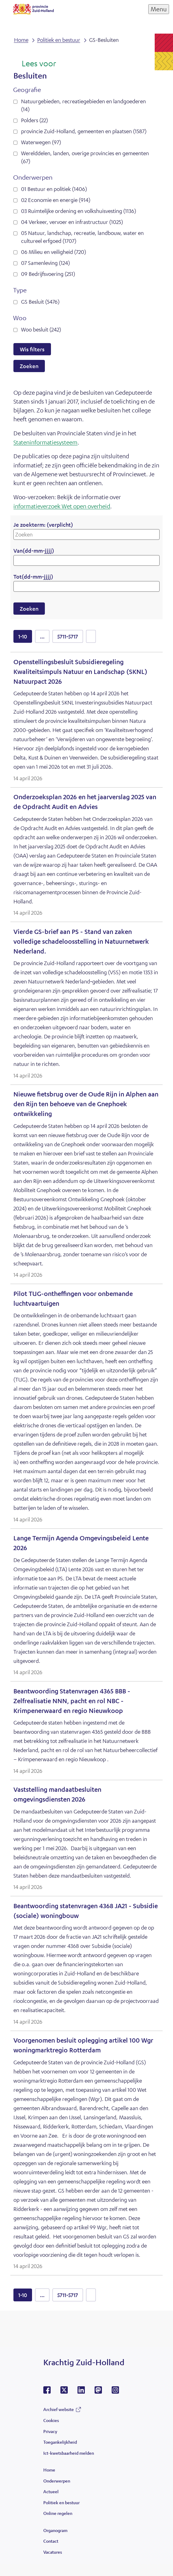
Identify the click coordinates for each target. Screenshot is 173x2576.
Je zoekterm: (43, 524)
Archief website (58, 2409)
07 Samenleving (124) (45, 262)
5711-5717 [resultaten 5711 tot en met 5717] (67, 636)
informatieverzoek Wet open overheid (61, 506)
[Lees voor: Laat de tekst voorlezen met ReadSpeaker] (34, 64)
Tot (33, 576)
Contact (50, 2541)
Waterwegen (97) (41, 142)
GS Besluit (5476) (40, 301)
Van (33, 550)
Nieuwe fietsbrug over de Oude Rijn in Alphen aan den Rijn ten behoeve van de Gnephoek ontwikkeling (85, 1104)
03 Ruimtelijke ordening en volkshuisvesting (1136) (78, 210)
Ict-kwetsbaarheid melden (68, 2453)
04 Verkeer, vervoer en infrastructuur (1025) (72, 221)
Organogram (55, 2530)
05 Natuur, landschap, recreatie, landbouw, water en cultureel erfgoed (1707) (82, 236)
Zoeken (29, 366)
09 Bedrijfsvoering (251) (48, 273)
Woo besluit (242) (41, 329)
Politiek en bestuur (61, 2502)
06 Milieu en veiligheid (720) (53, 251)
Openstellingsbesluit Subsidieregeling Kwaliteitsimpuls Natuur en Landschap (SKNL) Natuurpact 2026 (80, 671)
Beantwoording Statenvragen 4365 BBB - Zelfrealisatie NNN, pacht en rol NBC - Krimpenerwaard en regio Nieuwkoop (71, 1700)
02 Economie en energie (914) (55, 199)
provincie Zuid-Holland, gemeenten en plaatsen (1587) (83, 131)
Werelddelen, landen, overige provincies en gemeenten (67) (85, 157)
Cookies (51, 2420)
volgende (91, 636)
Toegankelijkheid (60, 2442)
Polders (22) (34, 120)
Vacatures (52, 2552)
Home (49, 2469)
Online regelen (57, 2513)
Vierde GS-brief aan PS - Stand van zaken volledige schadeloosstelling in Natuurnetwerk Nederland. (81, 941)
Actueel (51, 2491)
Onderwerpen (56, 2480)
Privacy (50, 2431)
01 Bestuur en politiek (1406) (54, 188)
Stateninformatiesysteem (45, 442)
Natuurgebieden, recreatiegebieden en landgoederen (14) (83, 105)
